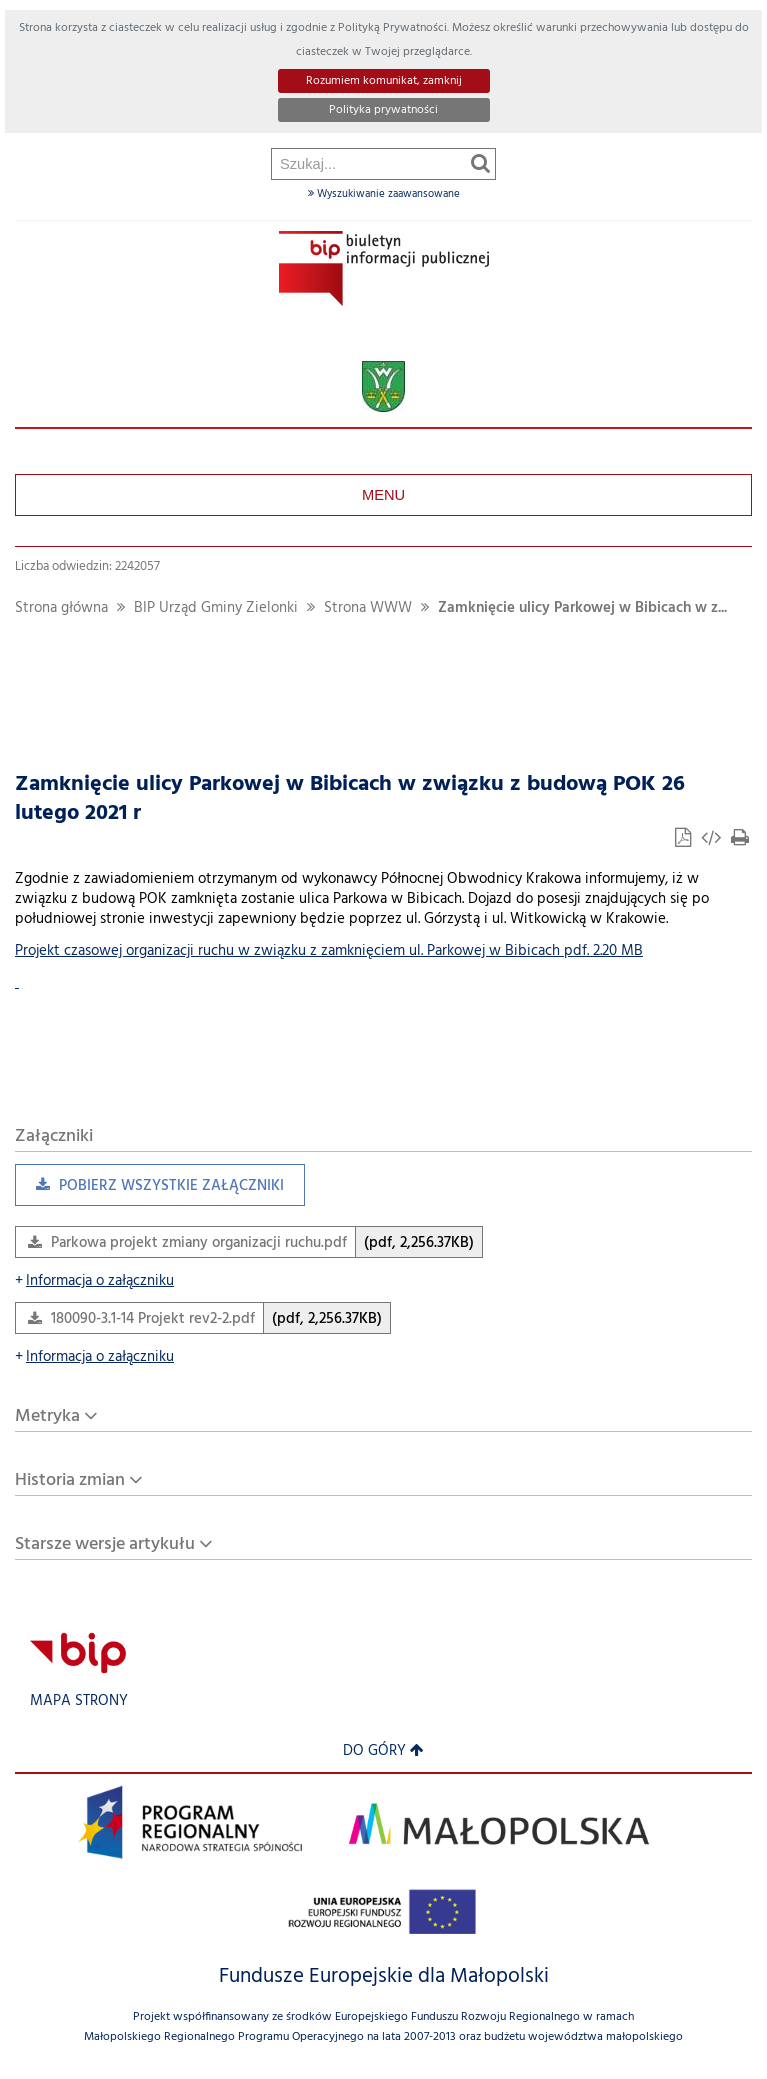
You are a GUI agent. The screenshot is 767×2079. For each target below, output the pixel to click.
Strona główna (61, 608)
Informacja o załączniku (94, 1281)
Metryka (47, 1416)
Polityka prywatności (383, 110)
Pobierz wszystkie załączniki (149, 1190)
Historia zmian (70, 1480)
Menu (383, 495)
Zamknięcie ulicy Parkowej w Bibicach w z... (582, 608)
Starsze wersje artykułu (105, 1544)
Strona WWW (368, 608)
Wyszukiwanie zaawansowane (384, 194)
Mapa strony (79, 1701)
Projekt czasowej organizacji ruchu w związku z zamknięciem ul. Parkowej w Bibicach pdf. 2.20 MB (329, 951)
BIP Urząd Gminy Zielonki (216, 608)
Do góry (383, 1751)
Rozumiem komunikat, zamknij (384, 81)
